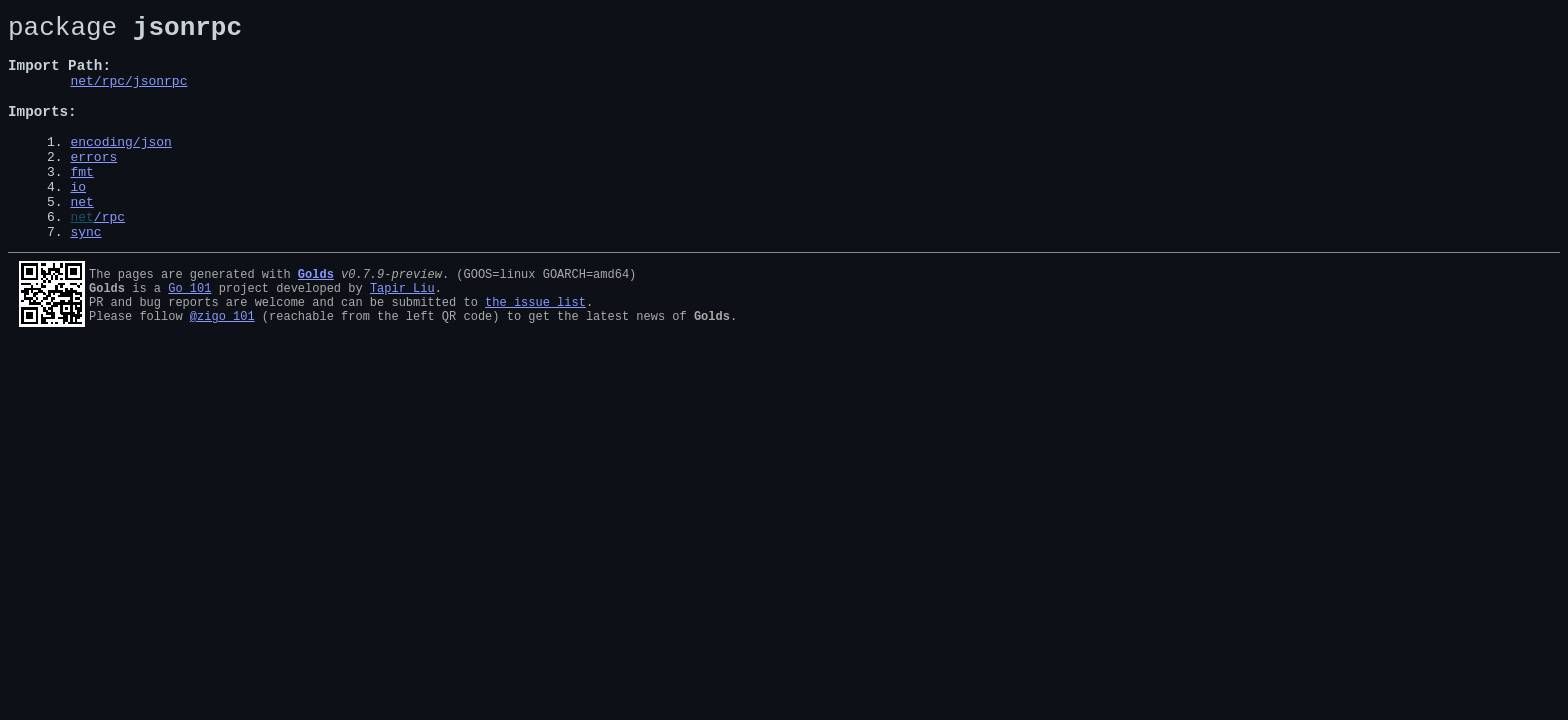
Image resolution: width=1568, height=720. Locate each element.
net (81, 240)
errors (93, 186)
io (78, 222)
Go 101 (189, 332)
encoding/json (120, 168)
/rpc (109, 258)
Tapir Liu (402, 332)
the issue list (535, 349)
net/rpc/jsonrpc (128, 95)
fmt (81, 204)
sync (85, 276)
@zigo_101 (222, 366)
